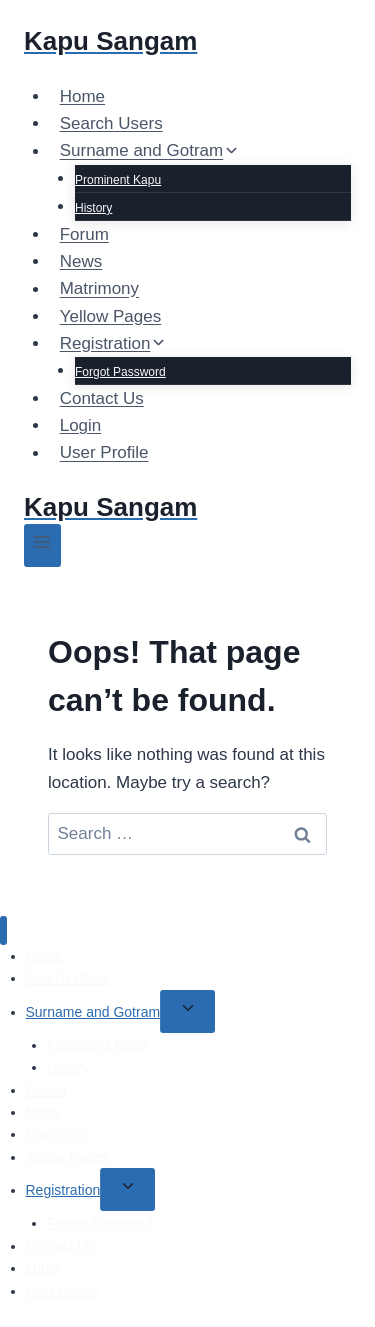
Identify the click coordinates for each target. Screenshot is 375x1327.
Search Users (111, 123)
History (93, 208)
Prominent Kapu (118, 180)
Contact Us (102, 398)
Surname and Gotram (93, 1012)
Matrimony (99, 289)
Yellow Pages (110, 316)
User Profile (104, 453)
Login (81, 425)
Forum (84, 234)
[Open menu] (42, 545)
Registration (63, 1190)
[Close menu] (3, 930)
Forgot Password (120, 372)
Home (82, 96)
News (81, 261)
